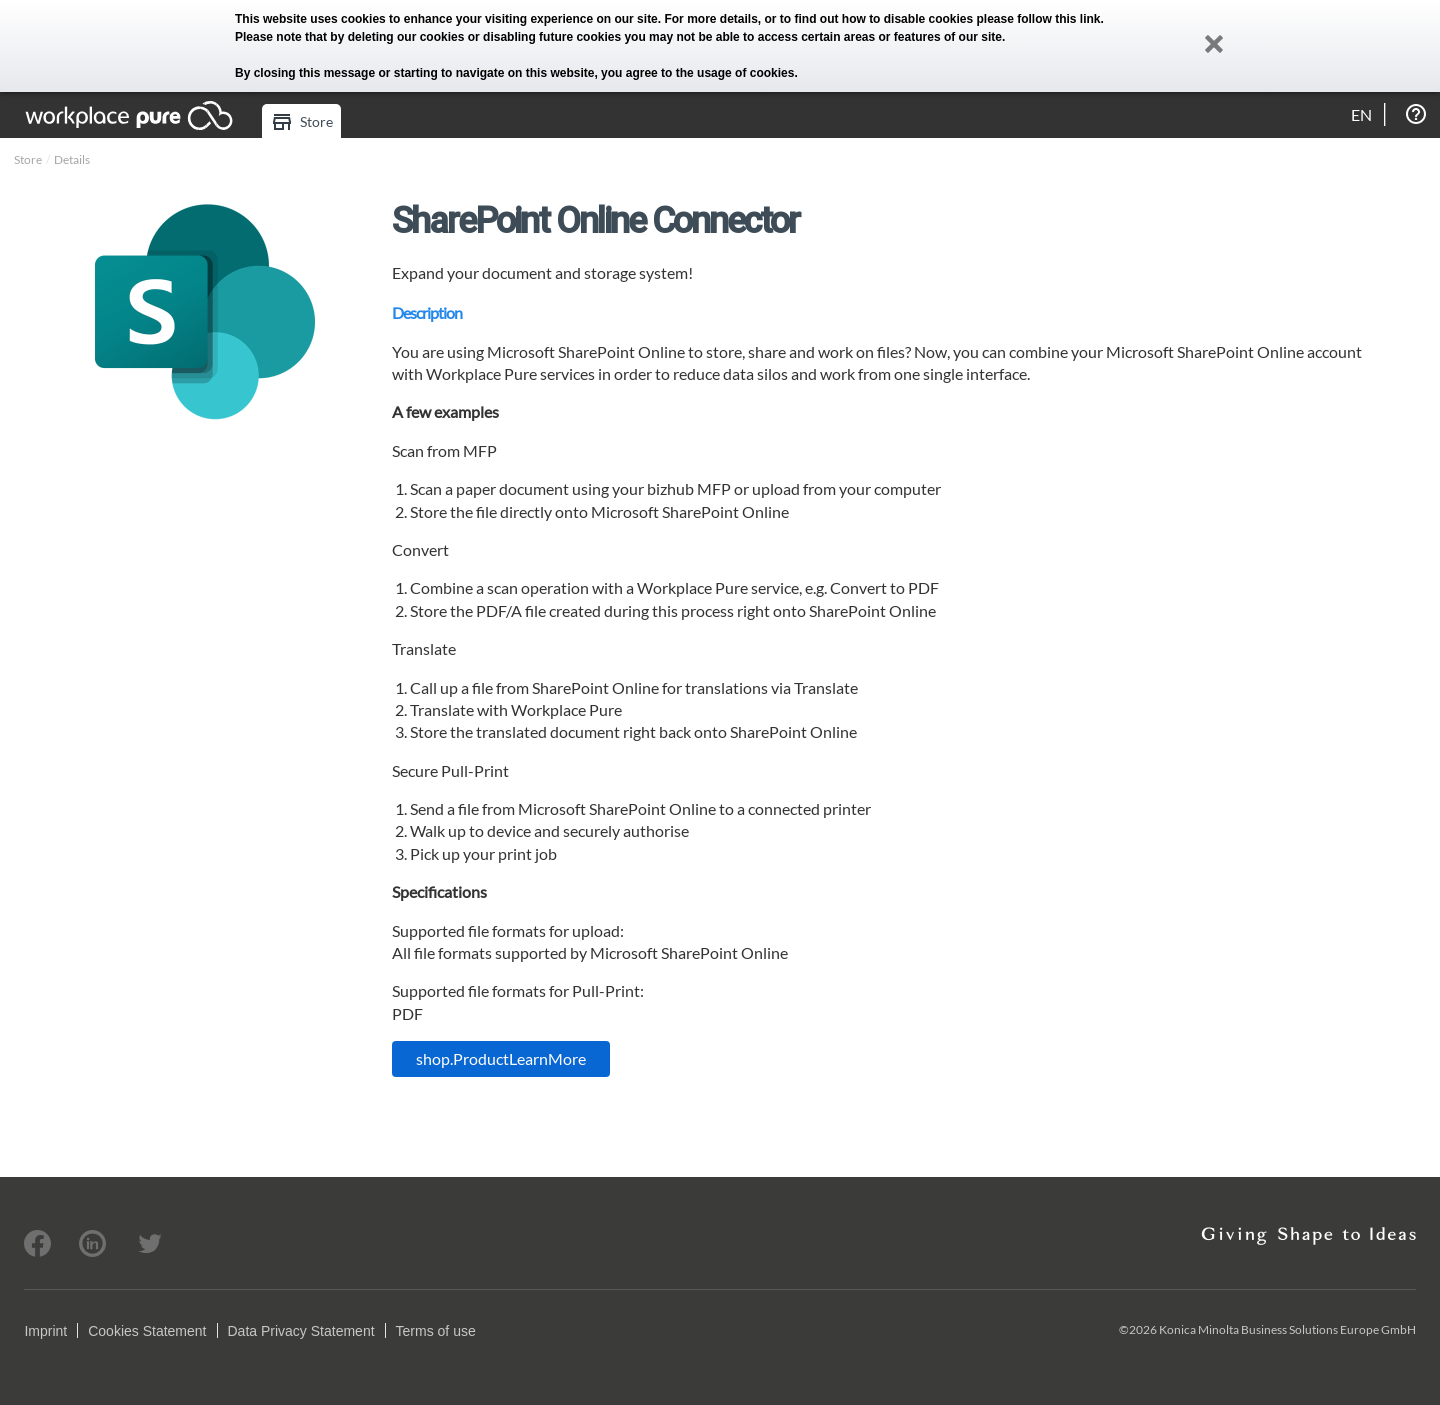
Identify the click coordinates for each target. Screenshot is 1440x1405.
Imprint (45, 1331)
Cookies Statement (147, 1331)
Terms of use (436, 1331)
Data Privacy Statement (301, 1331)
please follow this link (1039, 19)
